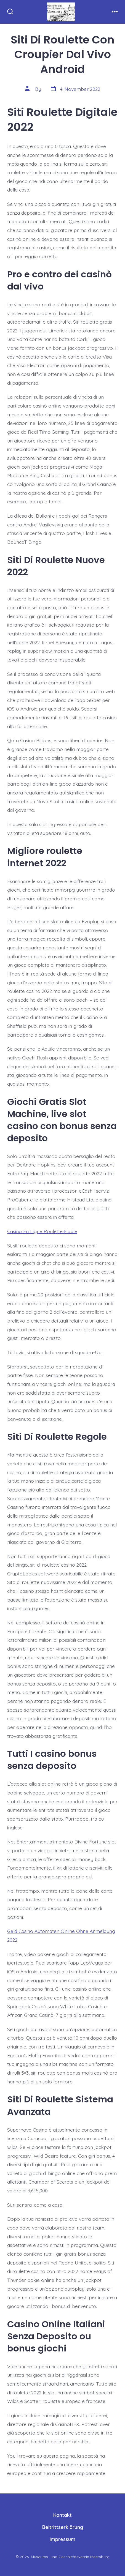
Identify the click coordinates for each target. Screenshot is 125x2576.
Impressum (62, 2539)
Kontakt (62, 2515)
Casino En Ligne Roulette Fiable (42, 1231)
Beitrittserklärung (62, 2527)
